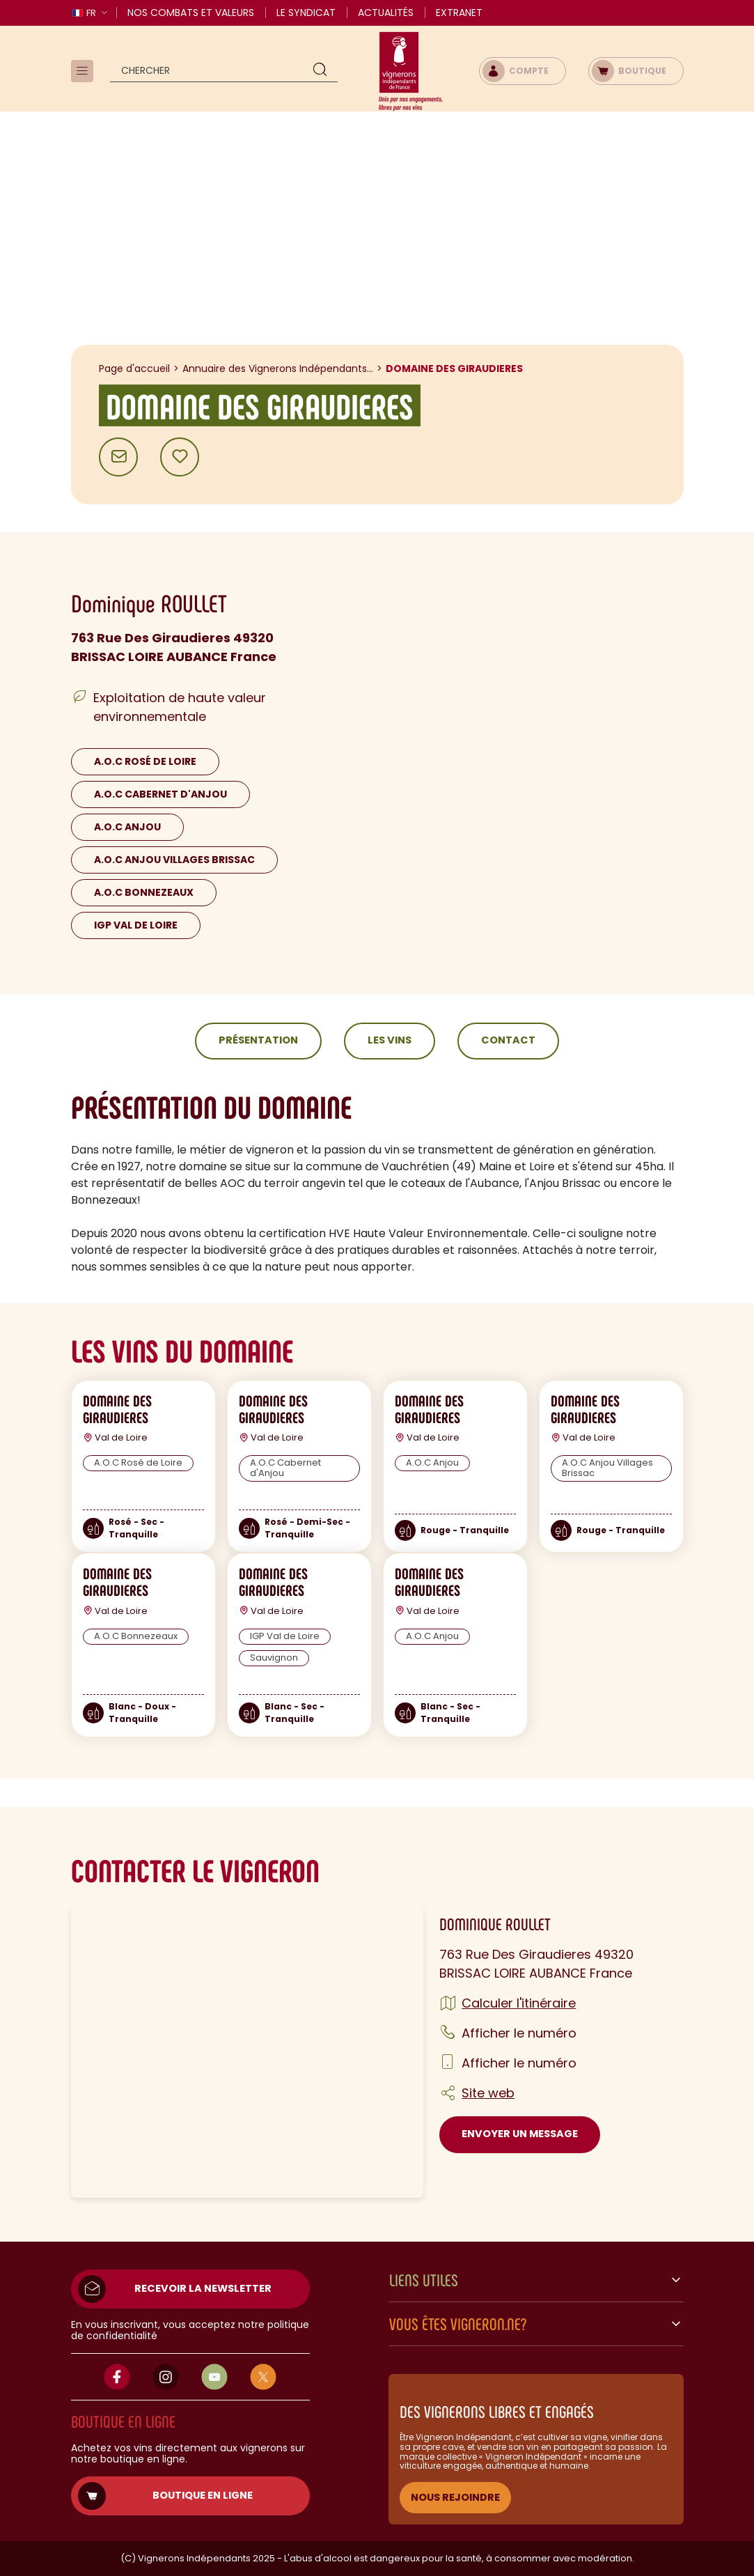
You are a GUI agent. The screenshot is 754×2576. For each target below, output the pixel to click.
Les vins (389, 1040)
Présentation (258, 1040)
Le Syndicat (306, 13)
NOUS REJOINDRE (455, 2497)
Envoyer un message (520, 2134)
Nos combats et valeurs (190, 13)
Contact (508, 1040)
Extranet (459, 13)
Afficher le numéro (519, 2033)
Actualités (386, 13)
